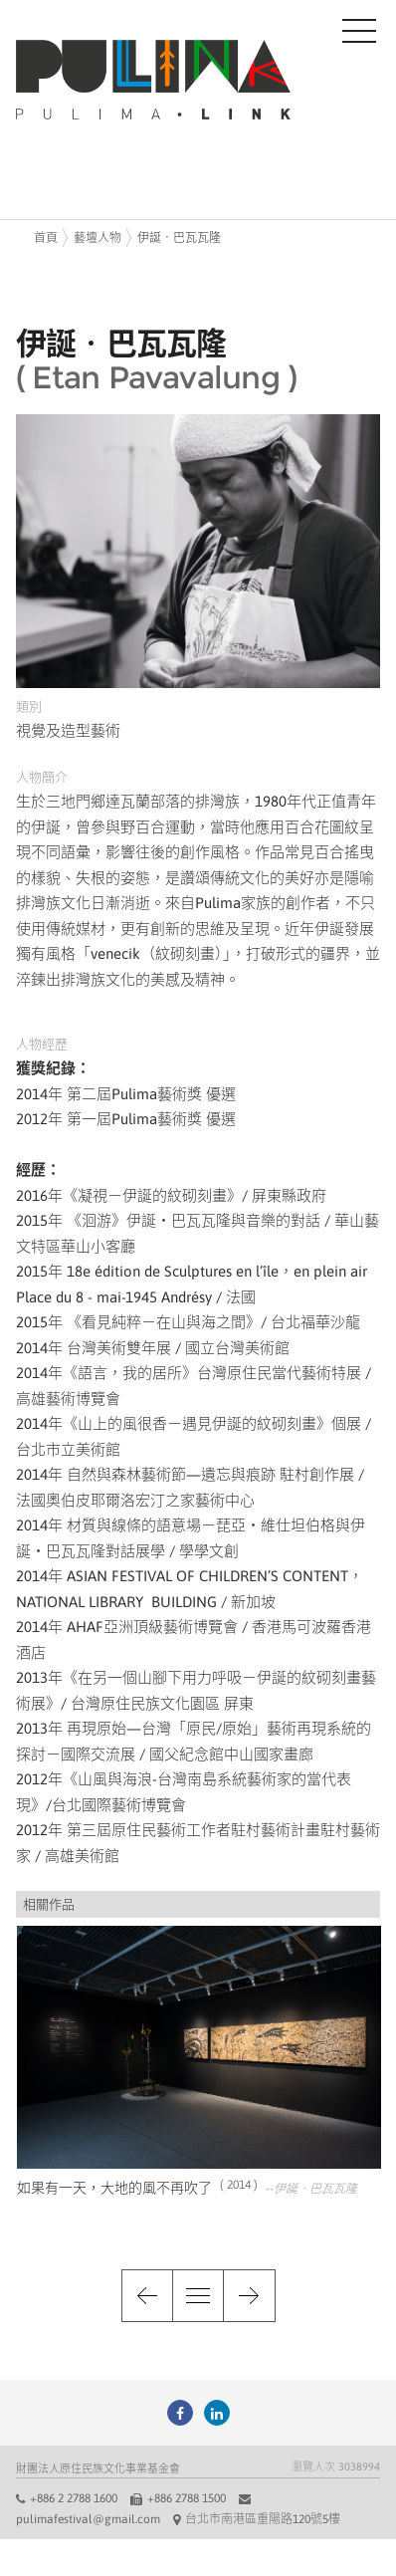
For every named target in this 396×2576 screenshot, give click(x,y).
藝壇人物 (97, 238)
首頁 (46, 238)
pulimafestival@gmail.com (88, 2519)
